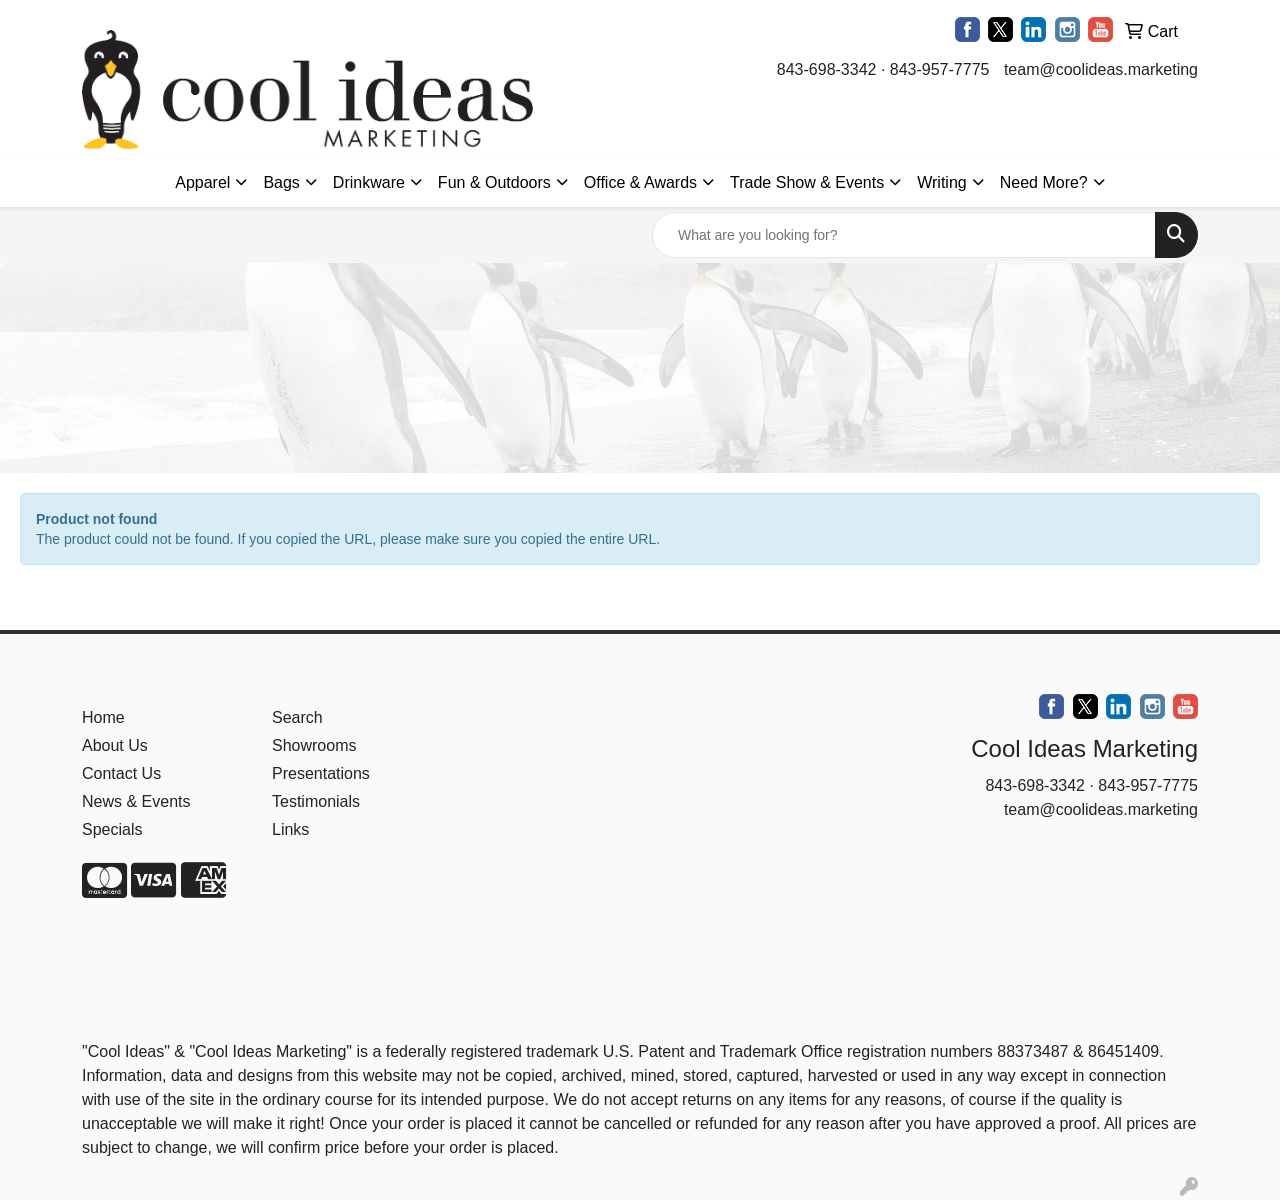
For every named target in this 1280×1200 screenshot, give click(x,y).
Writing (942, 182)
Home (103, 717)
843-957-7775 (940, 69)
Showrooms (314, 745)
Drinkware (369, 182)
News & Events (136, 801)
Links (290, 829)
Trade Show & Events (807, 182)
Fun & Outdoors (494, 182)
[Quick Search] (904, 235)
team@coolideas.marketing (1101, 69)
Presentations (321, 773)
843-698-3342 (827, 69)
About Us (115, 745)
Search (297, 717)
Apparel (202, 182)
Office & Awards (640, 182)
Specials (112, 829)
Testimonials (316, 801)
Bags (281, 182)
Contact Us (121, 773)
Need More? (1044, 182)
